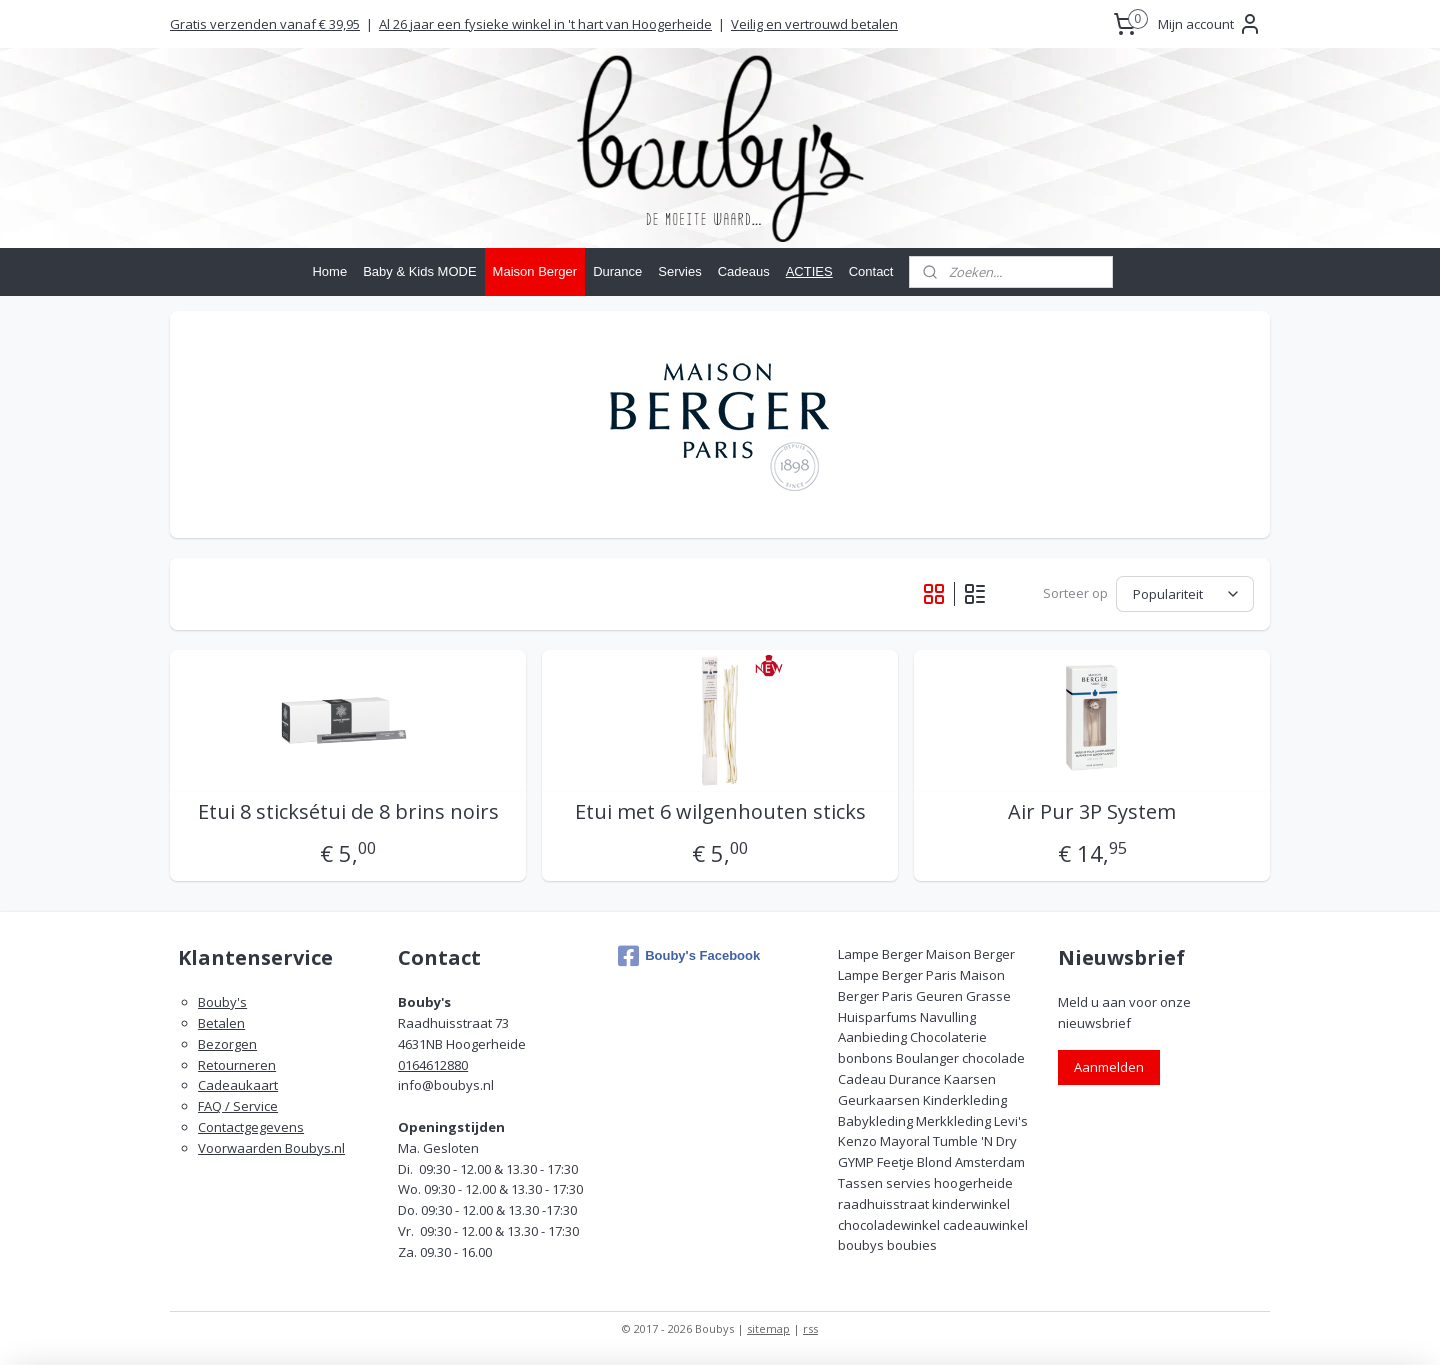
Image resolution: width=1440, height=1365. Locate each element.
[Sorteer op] (1185, 594)
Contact (871, 271)
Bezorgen (227, 1044)
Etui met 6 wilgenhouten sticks (719, 812)
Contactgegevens (251, 1127)
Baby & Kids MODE (419, 271)
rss (810, 1328)
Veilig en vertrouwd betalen (814, 24)
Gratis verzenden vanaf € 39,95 (265, 24)
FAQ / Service (238, 1106)
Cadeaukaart (238, 1085)
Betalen (221, 1023)
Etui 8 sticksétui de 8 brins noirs (347, 812)
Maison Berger (535, 271)
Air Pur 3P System (1092, 812)
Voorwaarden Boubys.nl (271, 1148)
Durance (617, 271)
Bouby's (222, 1002)
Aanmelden (1109, 1067)
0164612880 (433, 1065)
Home (329, 271)
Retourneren (237, 1065)
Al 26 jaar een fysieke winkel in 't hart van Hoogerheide (545, 24)
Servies (679, 271)
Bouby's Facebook (689, 956)
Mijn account (1210, 24)
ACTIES (809, 271)
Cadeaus (744, 271)
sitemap (768, 1328)
